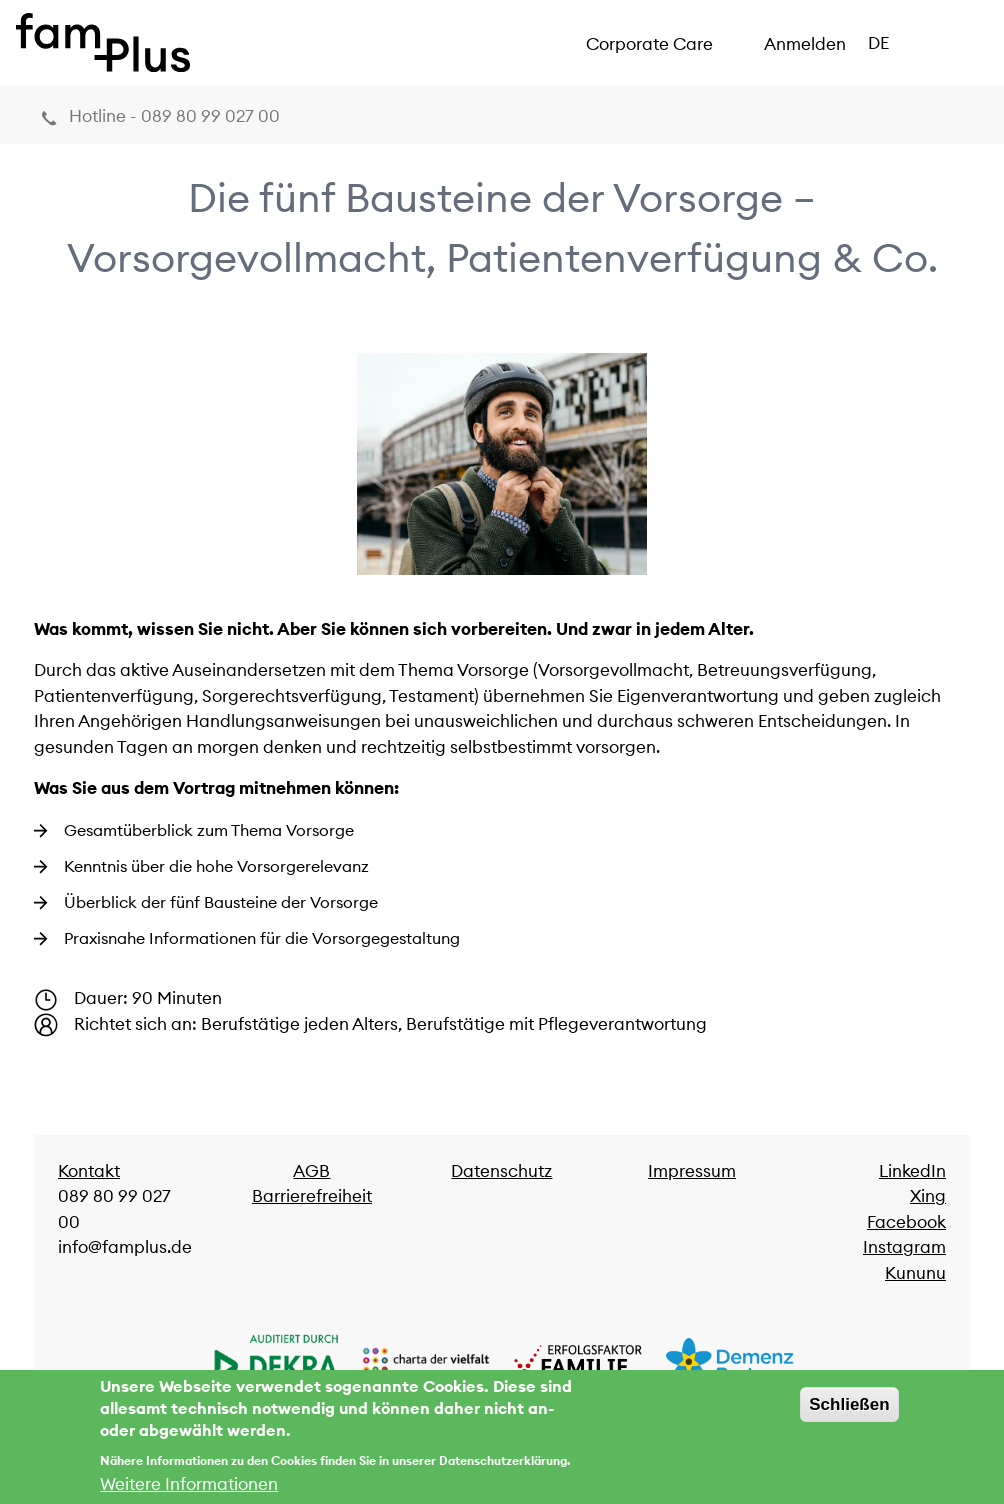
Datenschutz (501, 1171)
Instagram (904, 1247)
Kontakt (89, 1171)
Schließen (849, 1413)
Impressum (692, 1171)
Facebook (906, 1222)
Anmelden (805, 44)
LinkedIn (912, 1171)
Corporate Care (649, 44)
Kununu (915, 1273)
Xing (928, 1196)
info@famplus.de (125, 1247)
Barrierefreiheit (312, 1196)
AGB (311, 1171)
